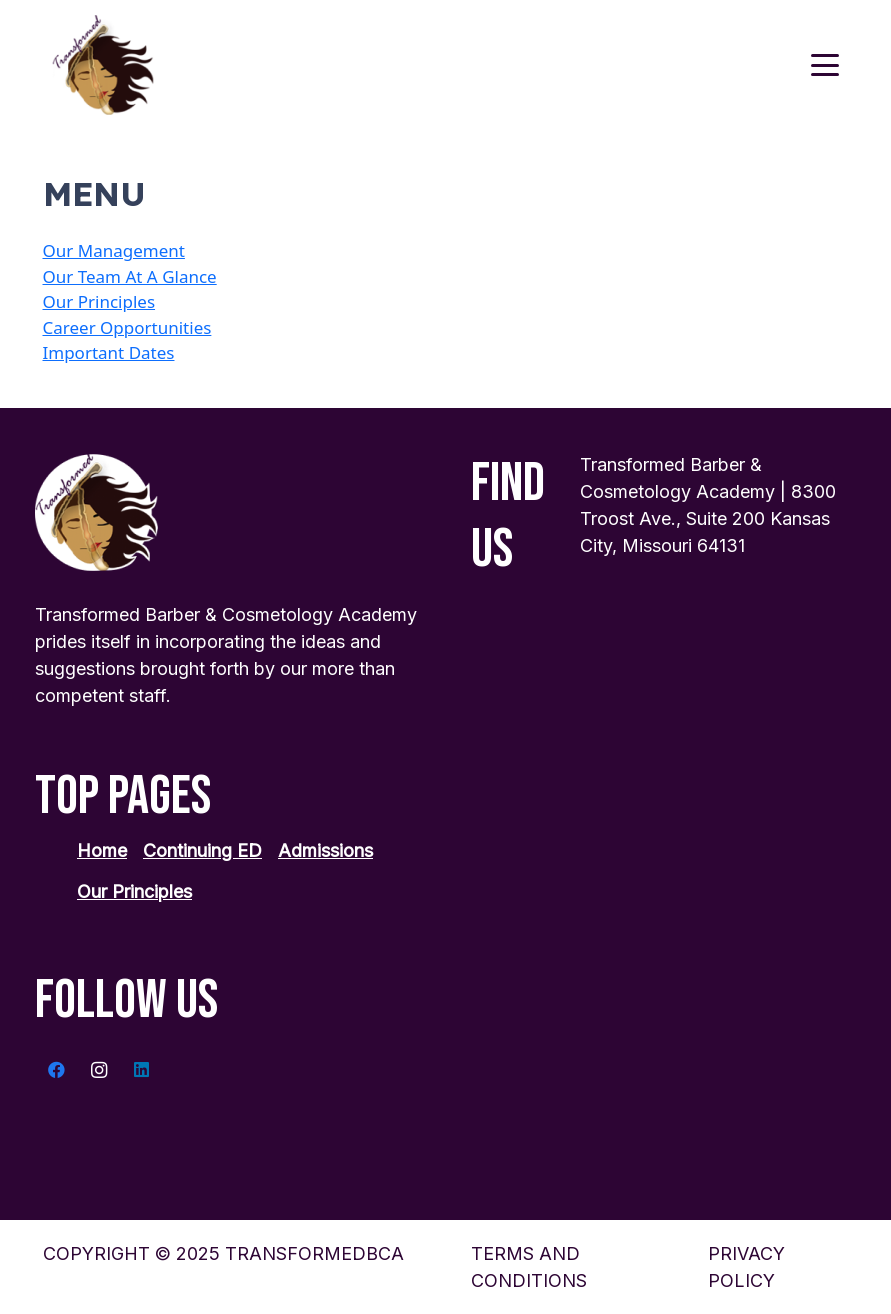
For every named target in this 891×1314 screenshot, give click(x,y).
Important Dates (109, 352)
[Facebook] (56, 1070)
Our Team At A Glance (130, 276)
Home (102, 850)
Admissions (325, 850)
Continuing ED (202, 850)
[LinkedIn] (141, 1070)
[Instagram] (99, 1070)
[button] (824, 65)
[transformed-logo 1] (103, 65)
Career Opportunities (127, 327)
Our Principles (99, 301)
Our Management (114, 250)
